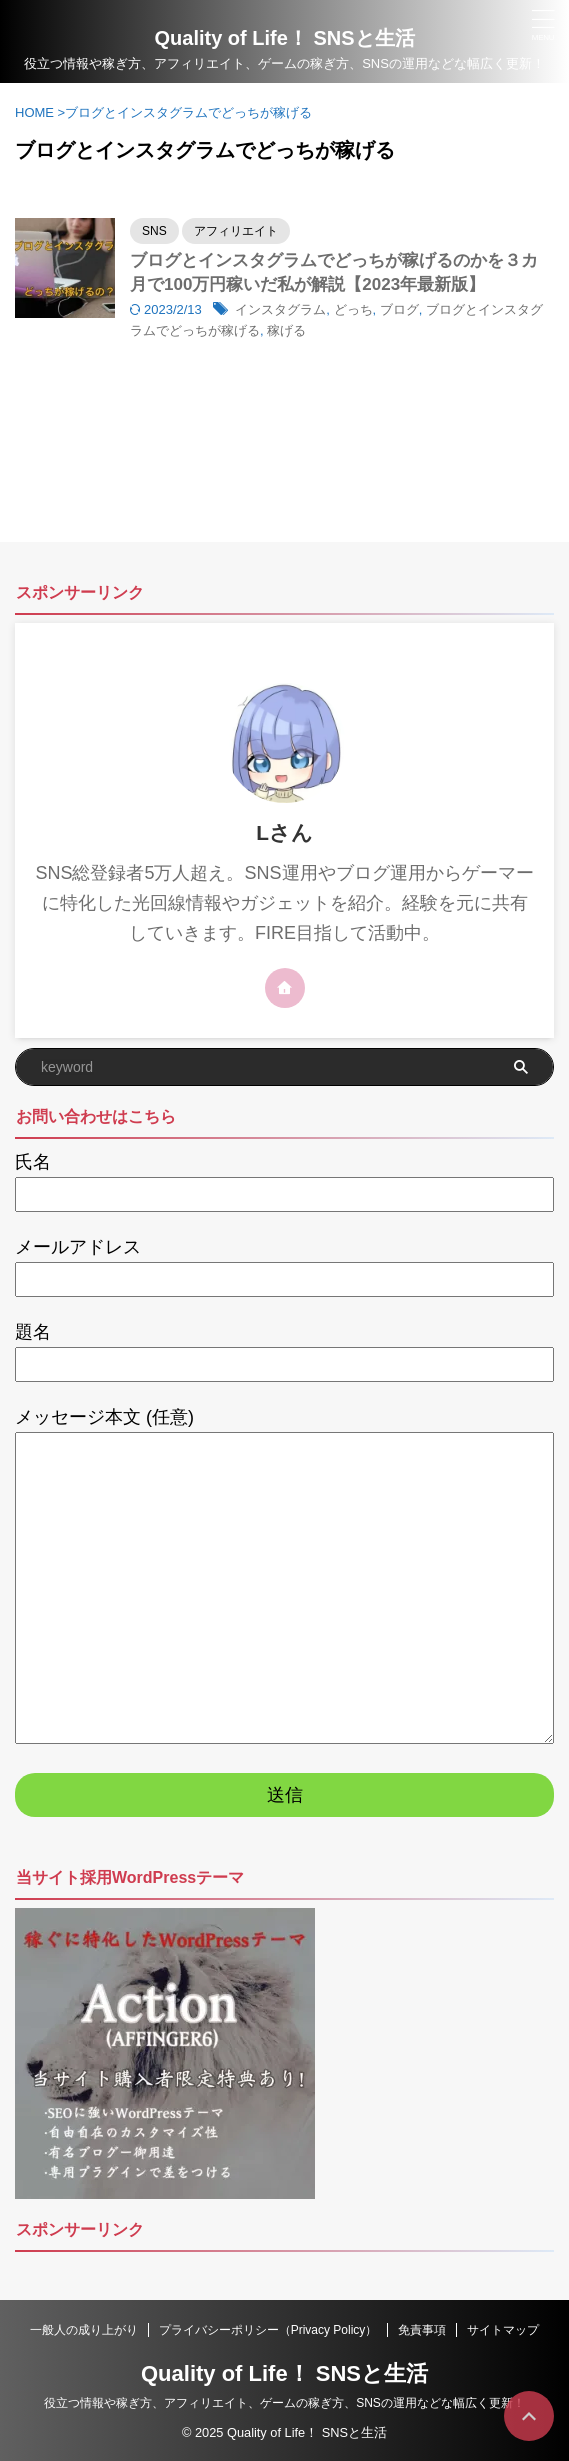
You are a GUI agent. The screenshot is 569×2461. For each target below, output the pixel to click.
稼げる (286, 330)
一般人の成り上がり (84, 2330)
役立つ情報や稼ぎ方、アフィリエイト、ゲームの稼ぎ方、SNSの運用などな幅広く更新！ (284, 2403)
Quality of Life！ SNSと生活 (284, 2373)
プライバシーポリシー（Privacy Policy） (268, 2330)
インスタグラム (280, 309)
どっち (353, 309)
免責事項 (422, 2330)
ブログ (399, 309)
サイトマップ (503, 2330)
